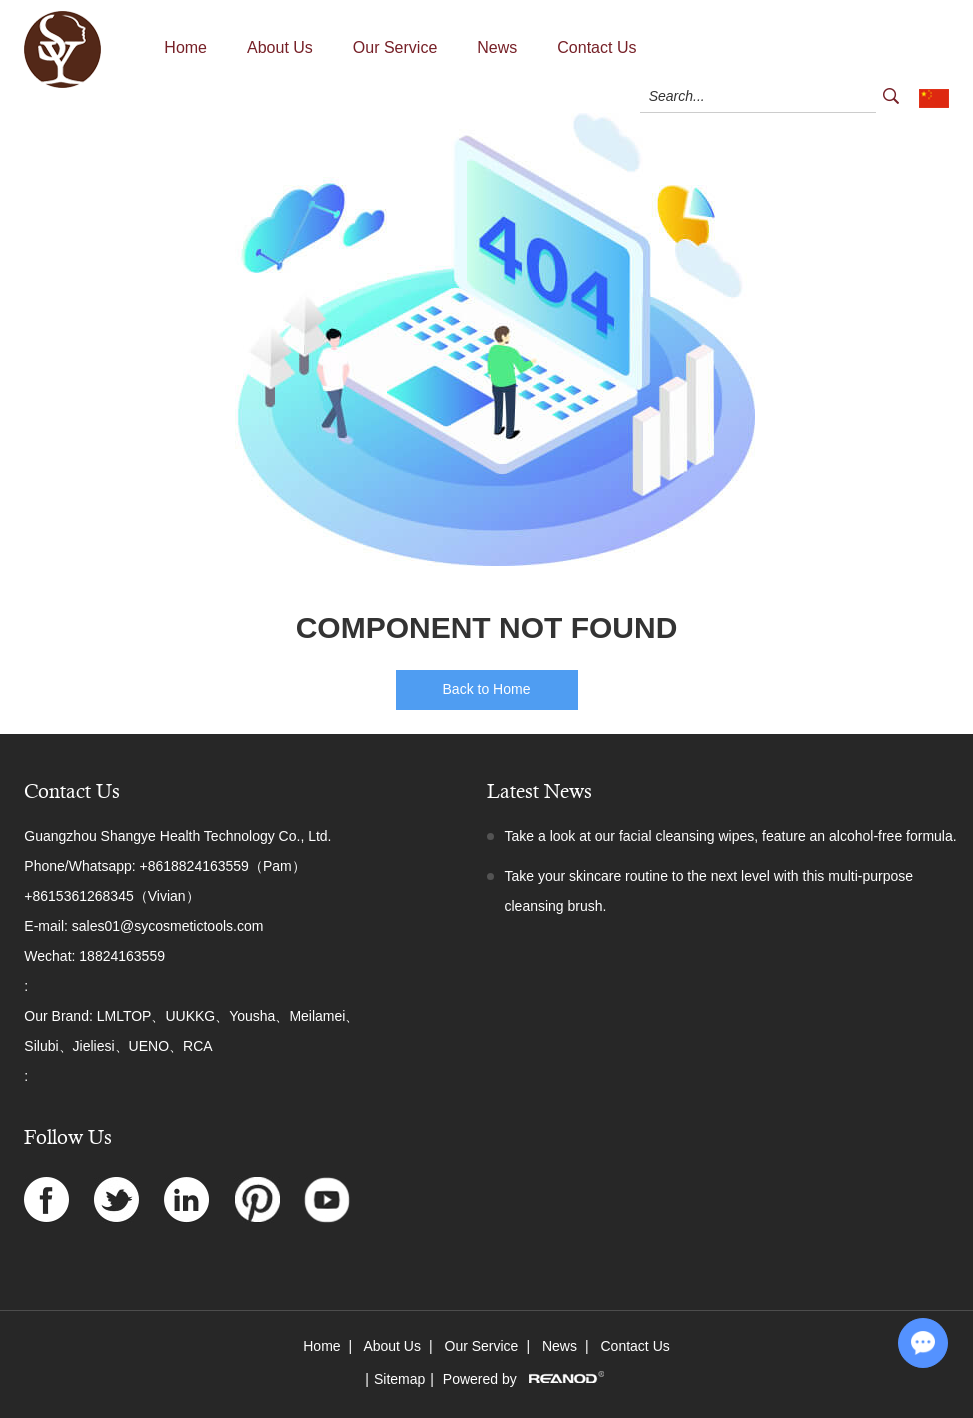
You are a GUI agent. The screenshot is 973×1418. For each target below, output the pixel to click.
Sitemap (399, 1379)
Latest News (539, 791)
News (497, 47)
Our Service (395, 47)
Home (185, 47)
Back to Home (487, 689)
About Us (280, 47)
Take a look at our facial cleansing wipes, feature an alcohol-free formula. (731, 836)
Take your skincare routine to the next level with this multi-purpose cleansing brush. (709, 891)
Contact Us (596, 47)
